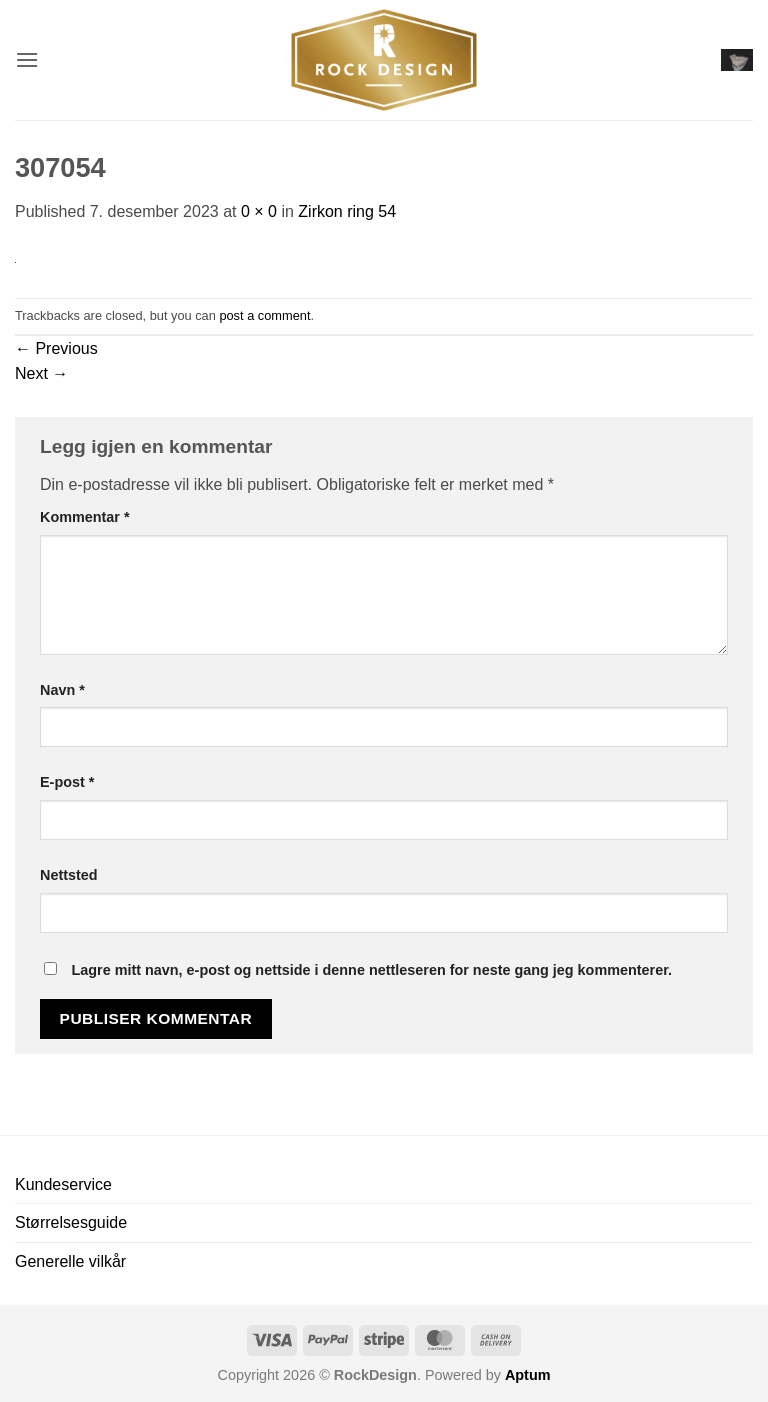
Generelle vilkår (70, 1261)
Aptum (528, 1375)
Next (41, 373)
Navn (62, 690)
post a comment (264, 315)
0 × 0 (259, 211)
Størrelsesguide (71, 1222)
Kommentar (85, 517)
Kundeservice (63, 1184)
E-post (67, 782)
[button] (27, 59)
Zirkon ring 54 (347, 211)
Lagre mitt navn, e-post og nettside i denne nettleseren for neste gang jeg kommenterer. (371, 970)
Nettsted (69, 875)
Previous (56, 348)
